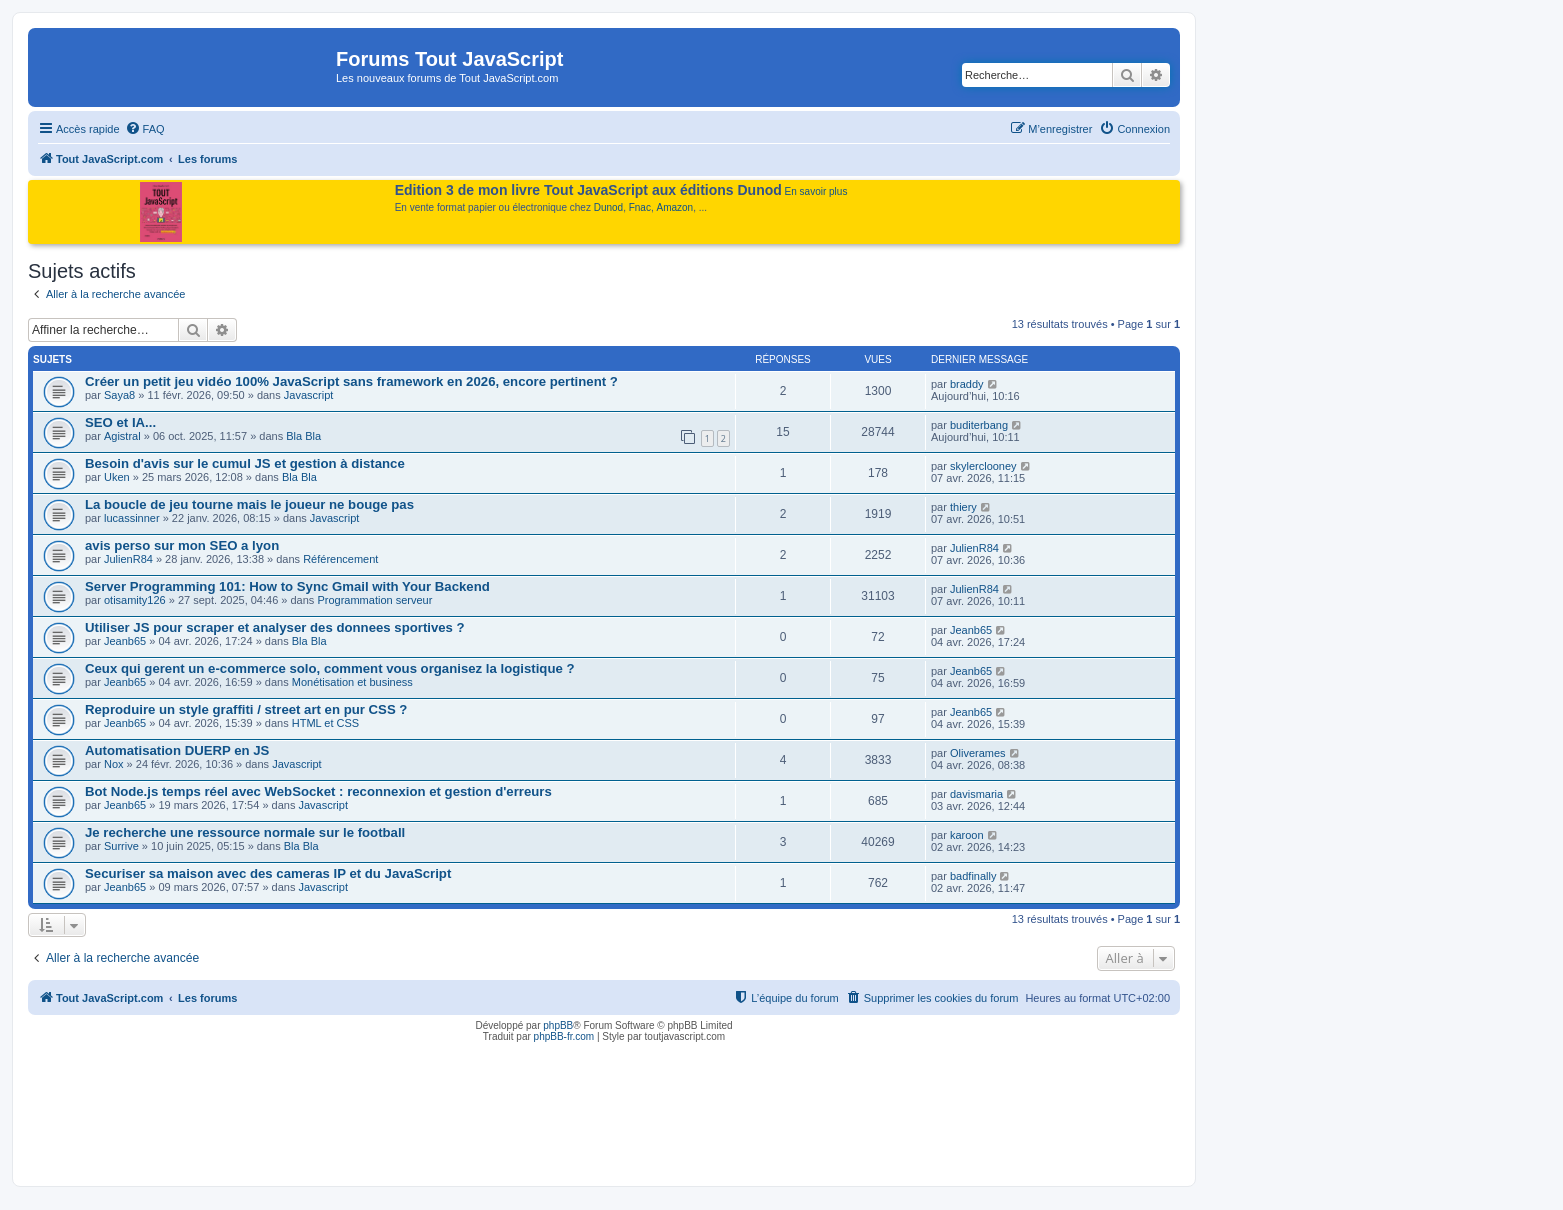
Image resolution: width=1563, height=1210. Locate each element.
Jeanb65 (125, 641)
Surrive (121, 846)
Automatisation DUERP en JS (177, 750)
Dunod (608, 207)
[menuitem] (145, 129)
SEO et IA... (120, 422)
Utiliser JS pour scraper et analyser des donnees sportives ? (275, 627)
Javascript (309, 395)
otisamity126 (135, 600)
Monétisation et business (352, 682)
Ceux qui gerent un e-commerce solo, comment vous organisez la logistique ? (330, 668)
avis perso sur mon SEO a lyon (182, 545)
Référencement (340, 559)
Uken (117, 477)
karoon (967, 835)
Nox (114, 764)
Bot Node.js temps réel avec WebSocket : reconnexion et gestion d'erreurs (318, 791)
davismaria (976, 794)
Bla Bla (303, 436)
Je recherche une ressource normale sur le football (245, 832)
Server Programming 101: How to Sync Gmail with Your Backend (287, 586)
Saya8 (119, 395)
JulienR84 (128, 559)
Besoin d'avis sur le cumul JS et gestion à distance (245, 463)
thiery (963, 507)
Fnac (640, 207)
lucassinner (132, 518)
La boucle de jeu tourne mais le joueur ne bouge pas (249, 504)
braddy (967, 384)
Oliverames (978, 753)
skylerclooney (983, 466)
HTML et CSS (325, 723)
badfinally (973, 876)
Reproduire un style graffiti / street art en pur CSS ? (246, 709)
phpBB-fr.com (564, 1036)
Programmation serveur (374, 600)
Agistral (122, 436)
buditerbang (979, 425)
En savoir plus (816, 191)
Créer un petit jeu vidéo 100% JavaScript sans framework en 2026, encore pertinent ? (351, 381)
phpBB (558, 1025)
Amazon (675, 207)
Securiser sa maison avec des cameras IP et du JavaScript (268, 873)
